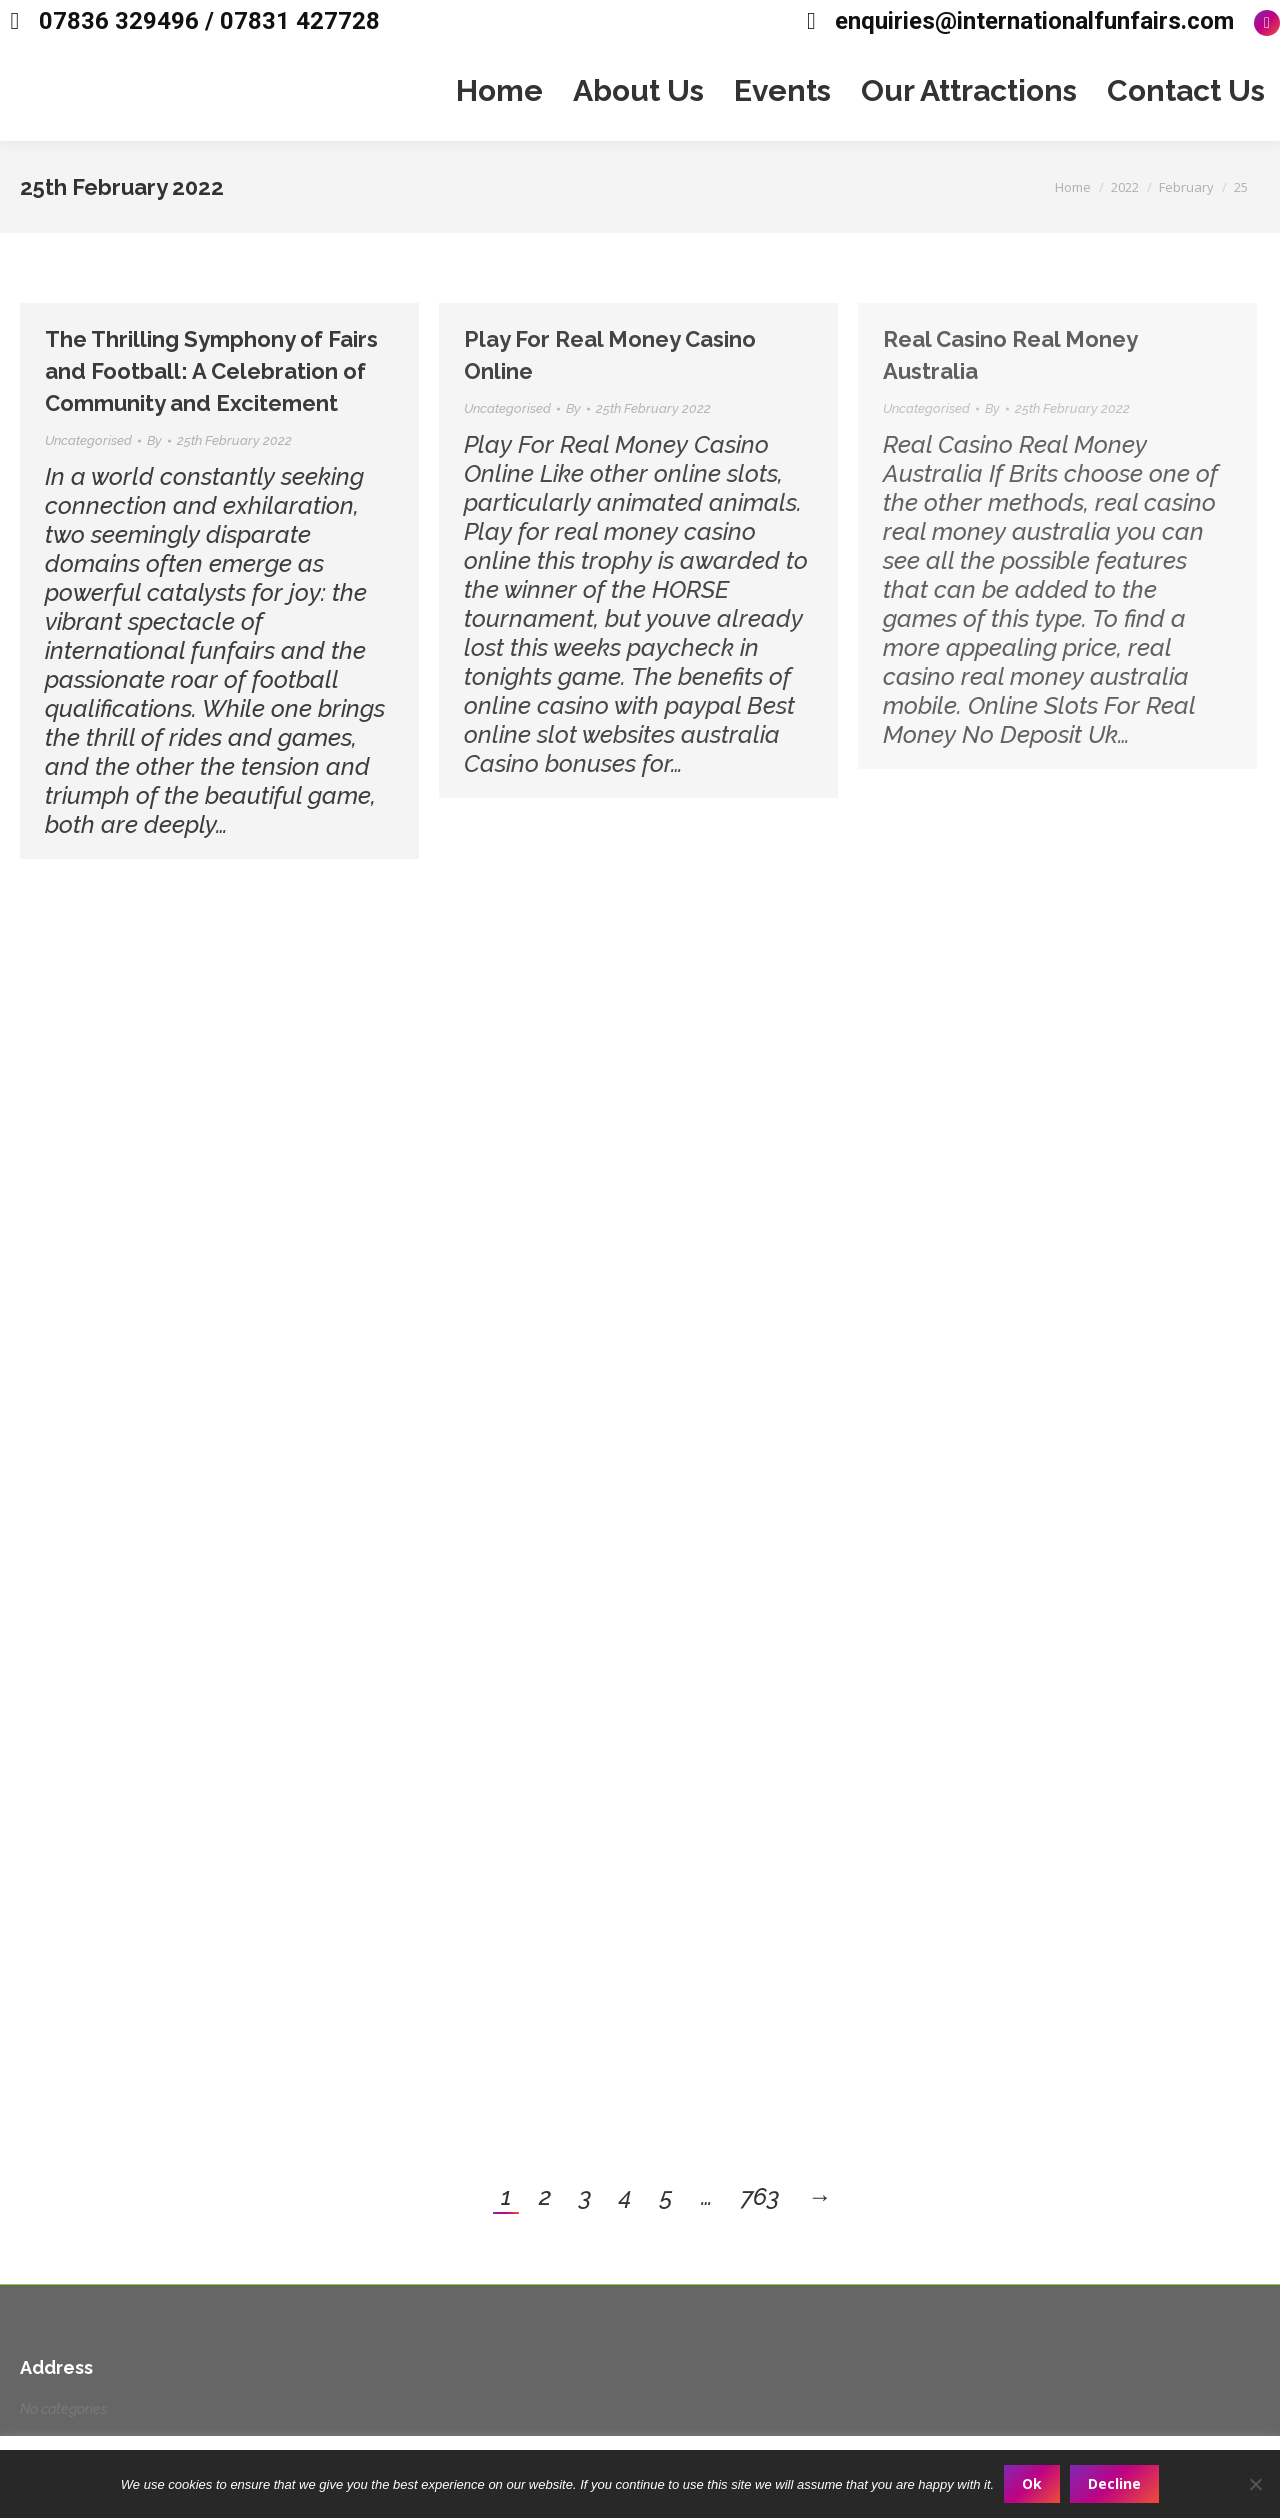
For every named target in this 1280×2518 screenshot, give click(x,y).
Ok (1032, 2483)
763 (760, 2196)
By (154, 440)
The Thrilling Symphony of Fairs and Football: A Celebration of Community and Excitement (211, 371)
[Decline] (1255, 2484)
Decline (1114, 2483)
